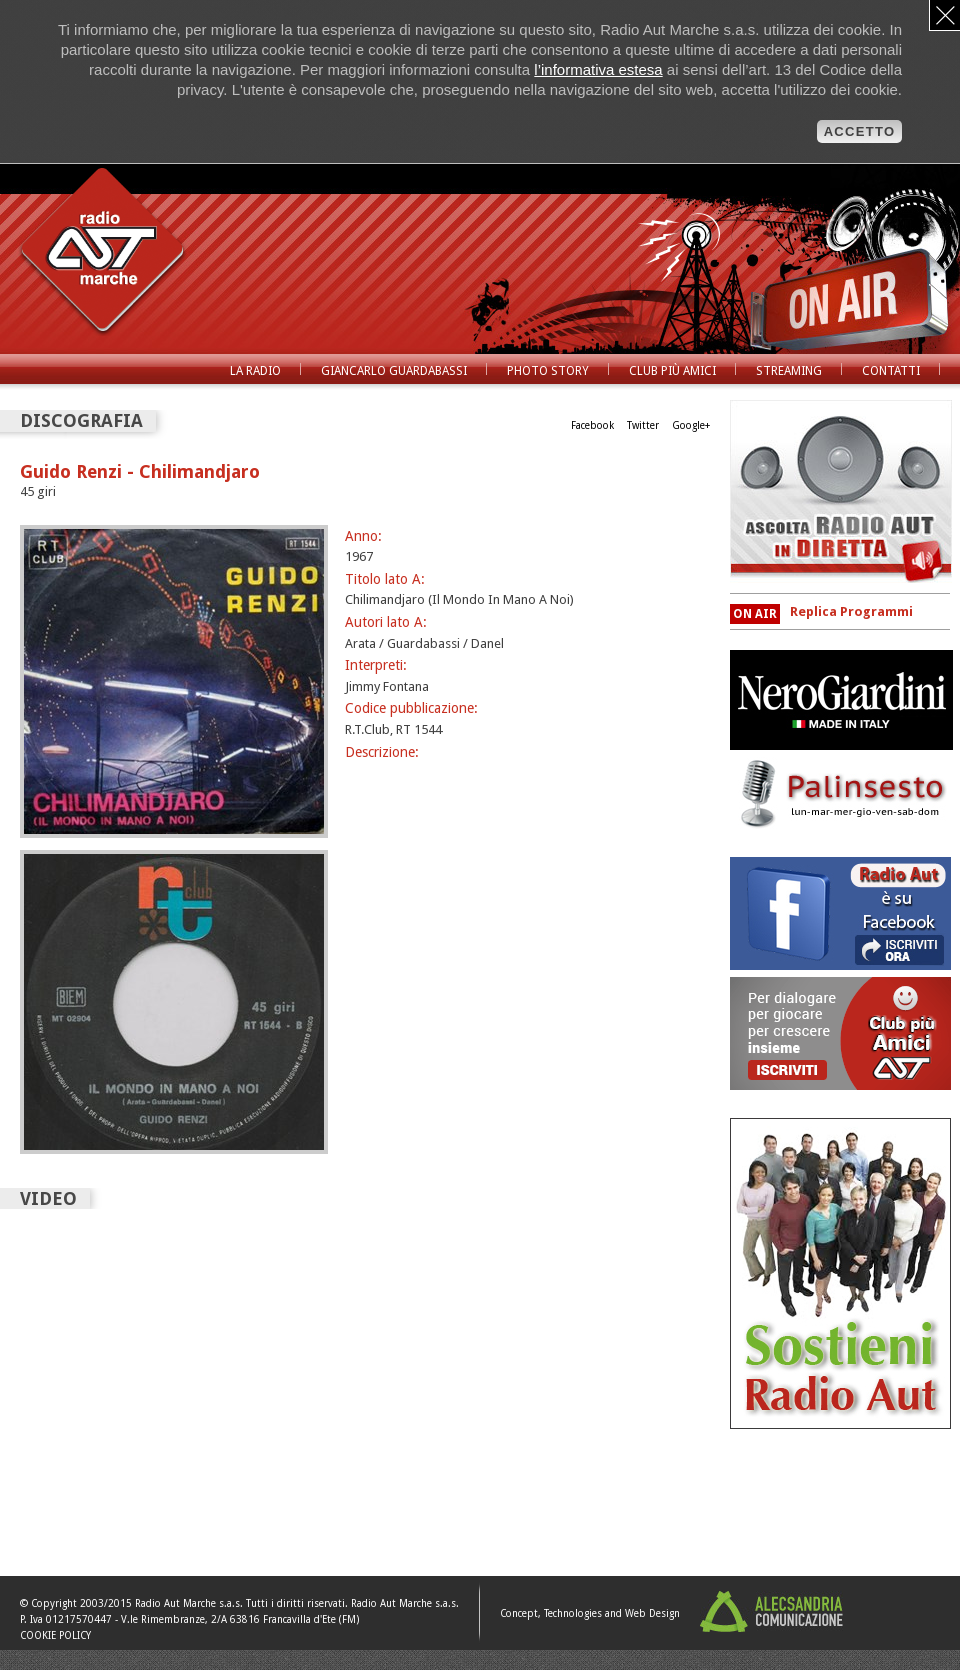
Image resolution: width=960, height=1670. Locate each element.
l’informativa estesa (598, 69)
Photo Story (548, 371)
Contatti (891, 371)
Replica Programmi (851, 611)
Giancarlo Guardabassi (394, 371)
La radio (255, 371)
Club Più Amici (672, 371)
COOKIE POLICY (55, 1635)
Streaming (789, 371)
